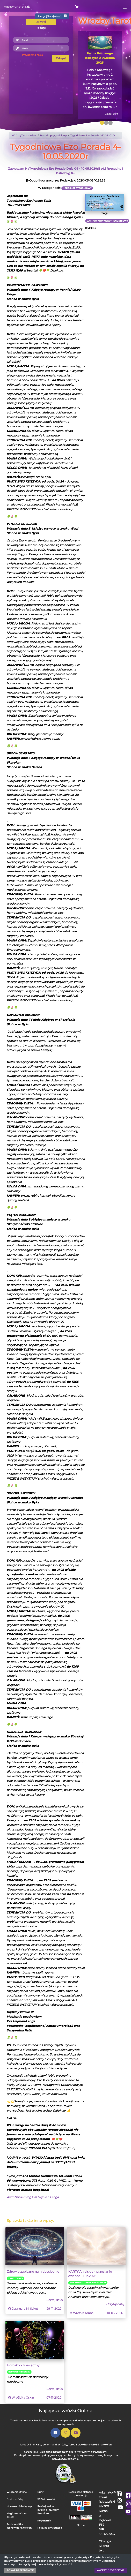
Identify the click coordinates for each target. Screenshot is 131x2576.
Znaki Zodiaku (15, 2278)
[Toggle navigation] (124, 7)
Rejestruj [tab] (41, 27)
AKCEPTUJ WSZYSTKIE (110, 2570)
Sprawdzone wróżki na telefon (94, 2444)
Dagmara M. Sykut (25, 2308)
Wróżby (62, 2444)
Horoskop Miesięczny (23, 2365)
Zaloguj (61, 58)
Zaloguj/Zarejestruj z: (52, 16)
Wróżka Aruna (83, 2313)
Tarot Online (27, 2444)
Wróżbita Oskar (23, 2397)
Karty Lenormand (46, 2444)
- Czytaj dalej (110, 113)
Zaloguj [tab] (41, 21)
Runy (40, 2492)
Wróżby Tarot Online (17, 7)
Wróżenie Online (17, 2492)
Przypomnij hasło (32, 54)
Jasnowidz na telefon (19, 2527)
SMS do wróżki (46, 2499)
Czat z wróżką (15, 2499)
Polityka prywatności (49, 2527)
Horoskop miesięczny (19, 2372)
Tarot (71, 2444)
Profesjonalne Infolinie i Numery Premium (48, 2510)
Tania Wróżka (15, 2524)
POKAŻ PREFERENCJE (20, 2570)
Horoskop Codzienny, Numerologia (88, 2282)
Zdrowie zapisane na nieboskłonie (33, 2271)
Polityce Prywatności (59, 2564)
